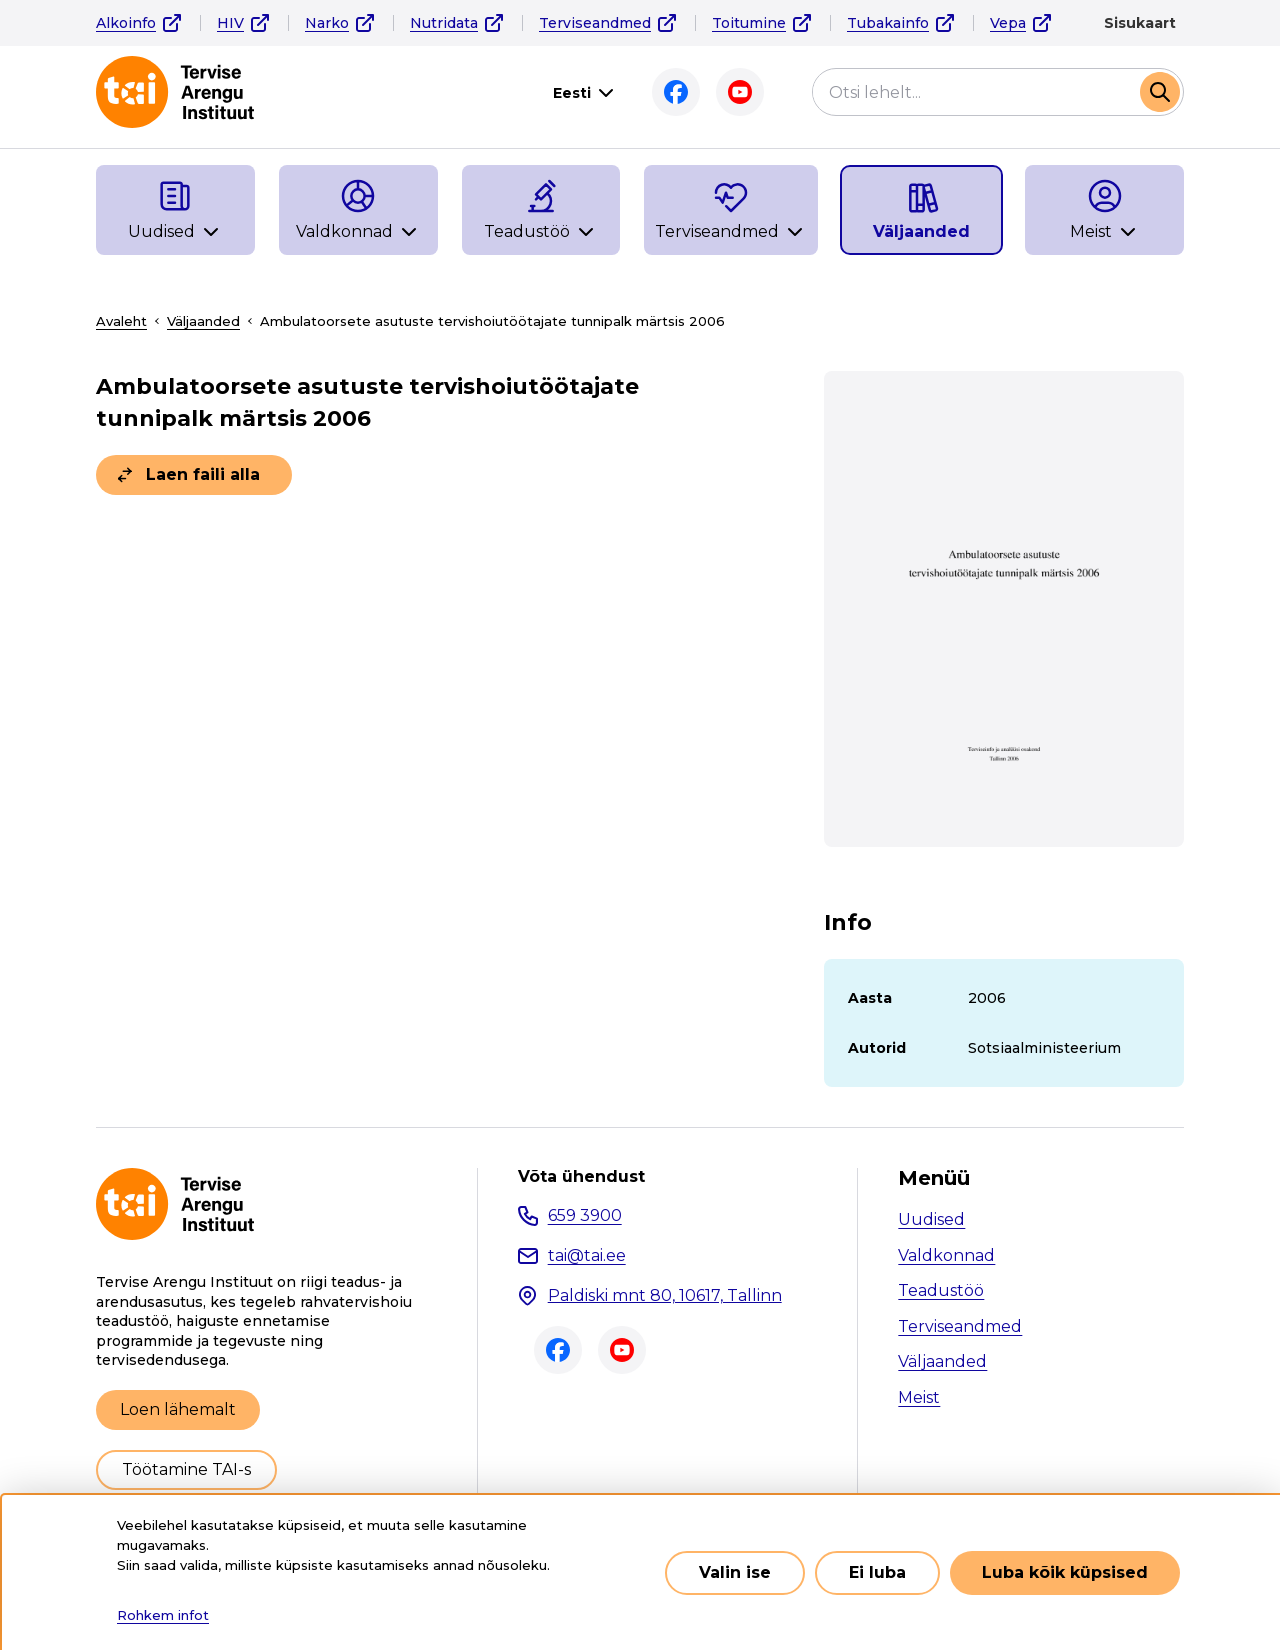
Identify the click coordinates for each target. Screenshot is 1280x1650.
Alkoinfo (126, 23)
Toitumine (749, 23)
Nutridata (444, 23)
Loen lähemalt (178, 1409)
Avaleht (121, 321)
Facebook (676, 92)
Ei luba (877, 1582)
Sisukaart (1140, 23)
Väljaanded (203, 321)
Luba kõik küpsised (1065, 1582)
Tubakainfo (888, 23)
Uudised (931, 1219)
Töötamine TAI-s (186, 1469)
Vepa (1008, 23)
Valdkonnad (946, 1255)
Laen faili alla (203, 474)
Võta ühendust (581, 1177)
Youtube (740, 92)
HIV (230, 23)
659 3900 (585, 1215)
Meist (919, 1397)
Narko (327, 23)
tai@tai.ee (587, 1255)
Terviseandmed (595, 23)
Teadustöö (941, 1290)
